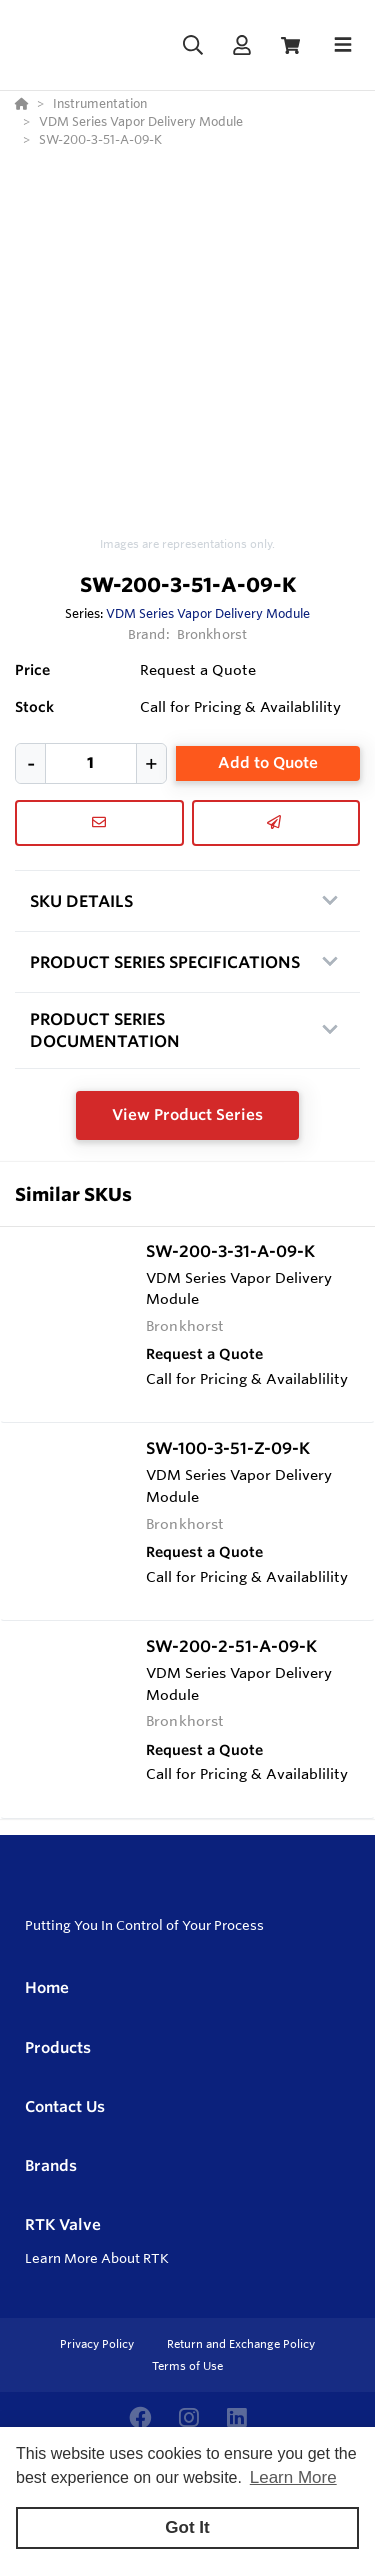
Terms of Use (187, 2366)
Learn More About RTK (97, 2258)
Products (58, 2047)
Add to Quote (268, 762)
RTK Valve (63, 2224)
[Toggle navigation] (343, 45)
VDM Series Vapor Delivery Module (208, 613)
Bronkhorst (212, 634)
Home (47, 1987)
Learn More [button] (293, 2477)
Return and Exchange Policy (241, 2344)
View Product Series (187, 1114)
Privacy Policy (98, 2344)
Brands (51, 2165)
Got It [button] (187, 2527)
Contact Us (65, 2106)
